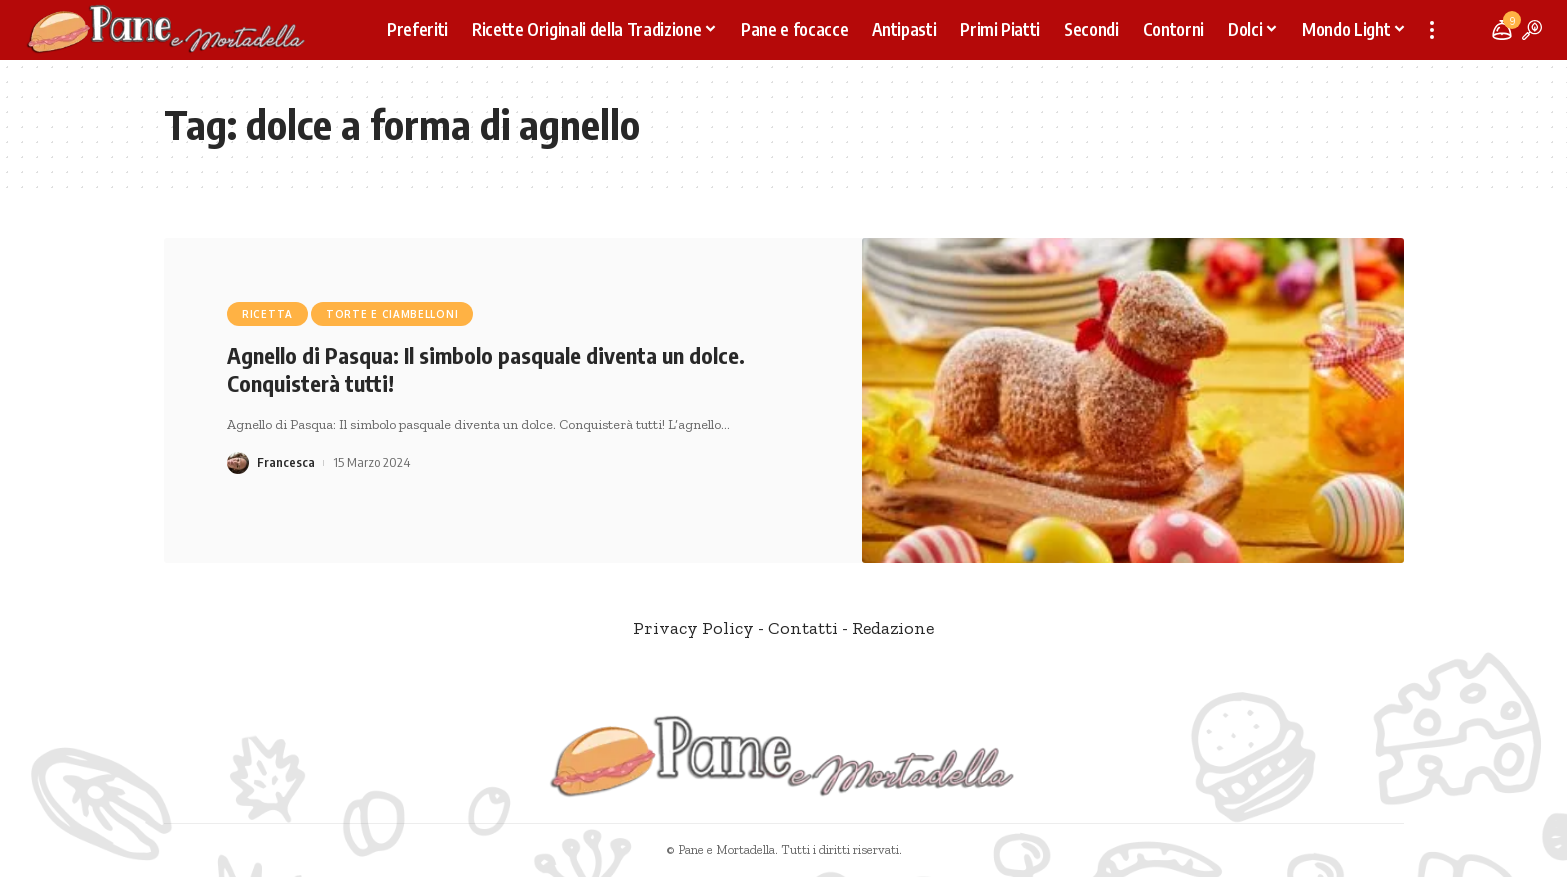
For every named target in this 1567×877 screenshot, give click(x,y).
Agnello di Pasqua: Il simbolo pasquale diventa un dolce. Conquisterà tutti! (486, 369)
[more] (1432, 30)
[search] (1532, 30)
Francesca (286, 462)
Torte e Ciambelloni (392, 314)
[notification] (1502, 30)
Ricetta (267, 314)
